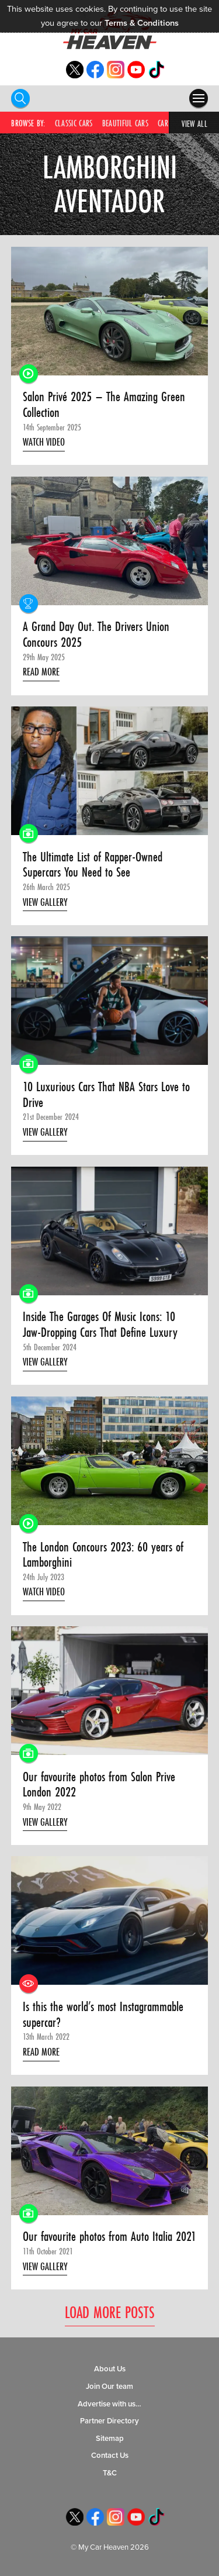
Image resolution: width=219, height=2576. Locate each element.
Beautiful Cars (125, 123)
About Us (110, 2369)
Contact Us (109, 2455)
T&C (110, 2473)
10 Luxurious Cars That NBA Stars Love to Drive (106, 1094)
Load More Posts (110, 2312)
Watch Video (44, 441)
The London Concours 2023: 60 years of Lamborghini (103, 1554)
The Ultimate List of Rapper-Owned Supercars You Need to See (92, 864)
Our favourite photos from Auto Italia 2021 (109, 2236)
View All (194, 124)
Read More (41, 671)
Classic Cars (74, 123)
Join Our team (109, 2386)
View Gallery (45, 902)
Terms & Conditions (142, 23)
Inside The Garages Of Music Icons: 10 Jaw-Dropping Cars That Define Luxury (100, 1324)
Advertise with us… (109, 2404)
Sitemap (110, 2438)
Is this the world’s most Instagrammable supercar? (103, 2014)
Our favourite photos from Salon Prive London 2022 (99, 1784)
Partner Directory (109, 2421)
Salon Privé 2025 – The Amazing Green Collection (104, 404)
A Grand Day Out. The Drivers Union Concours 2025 (96, 634)
